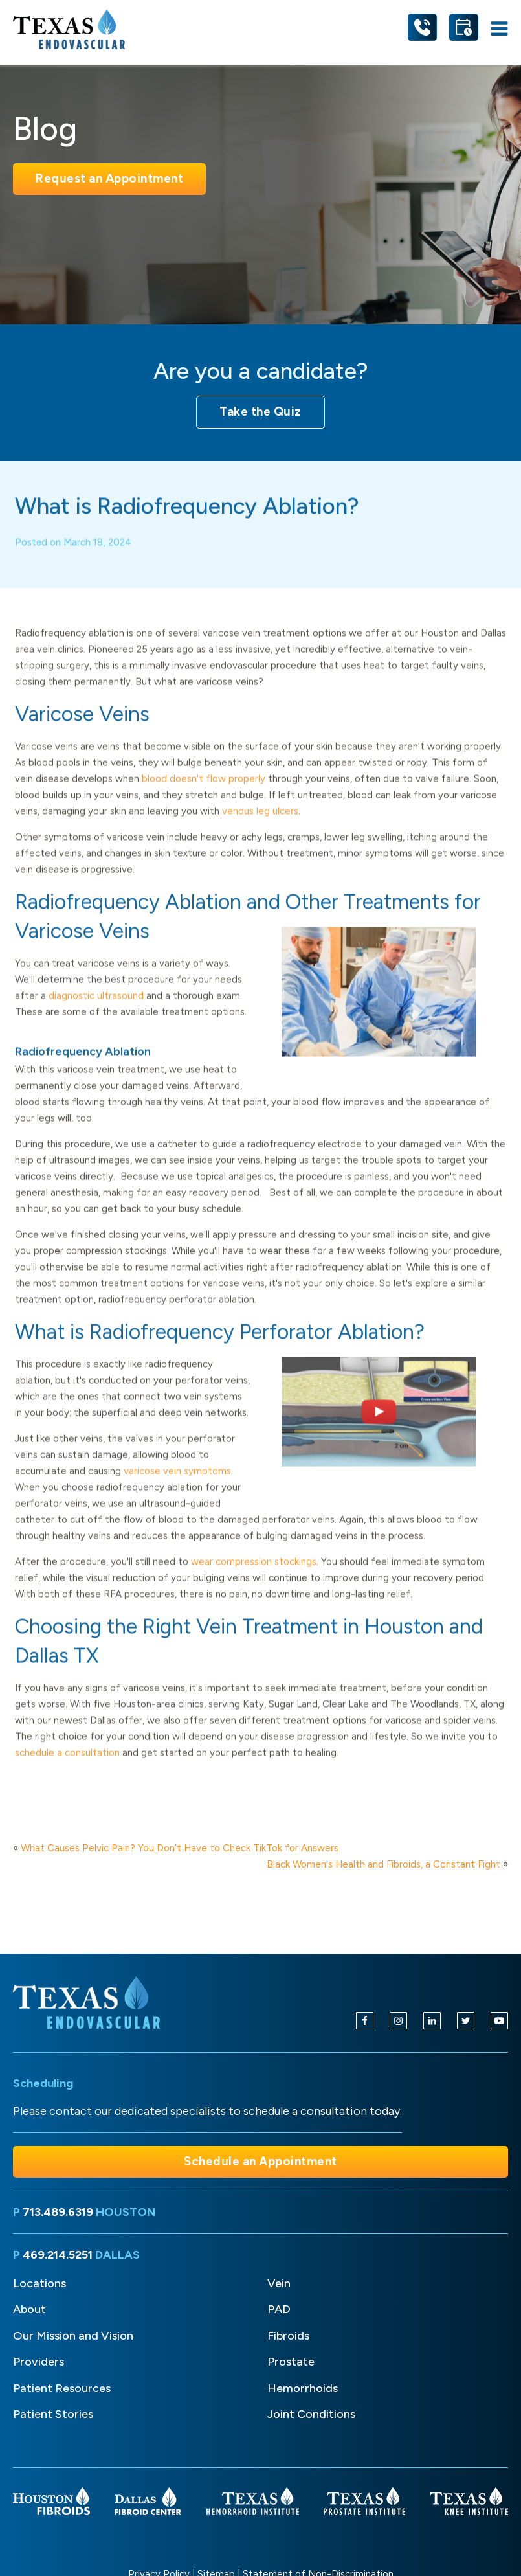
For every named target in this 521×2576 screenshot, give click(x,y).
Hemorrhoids (302, 2388)
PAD (279, 2309)
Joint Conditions (311, 2414)
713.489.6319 (58, 2212)
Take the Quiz (260, 411)
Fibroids (288, 2336)
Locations (39, 2283)
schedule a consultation (67, 1764)
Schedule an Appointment (260, 2161)
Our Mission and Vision (73, 2336)
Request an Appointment (109, 178)
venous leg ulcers (260, 823)
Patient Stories (53, 2414)
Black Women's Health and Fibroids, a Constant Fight (383, 1864)
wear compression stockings (253, 1573)
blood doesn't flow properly (203, 791)
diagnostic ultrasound (96, 1007)
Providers (38, 2362)
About (29, 2309)
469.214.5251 (58, 2255)
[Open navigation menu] (499, 29)
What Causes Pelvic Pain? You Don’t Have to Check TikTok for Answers (179, 1848)
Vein (279, 2283)
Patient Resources (62, 2388)
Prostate (291, 2362)
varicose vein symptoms (177, 1483)
